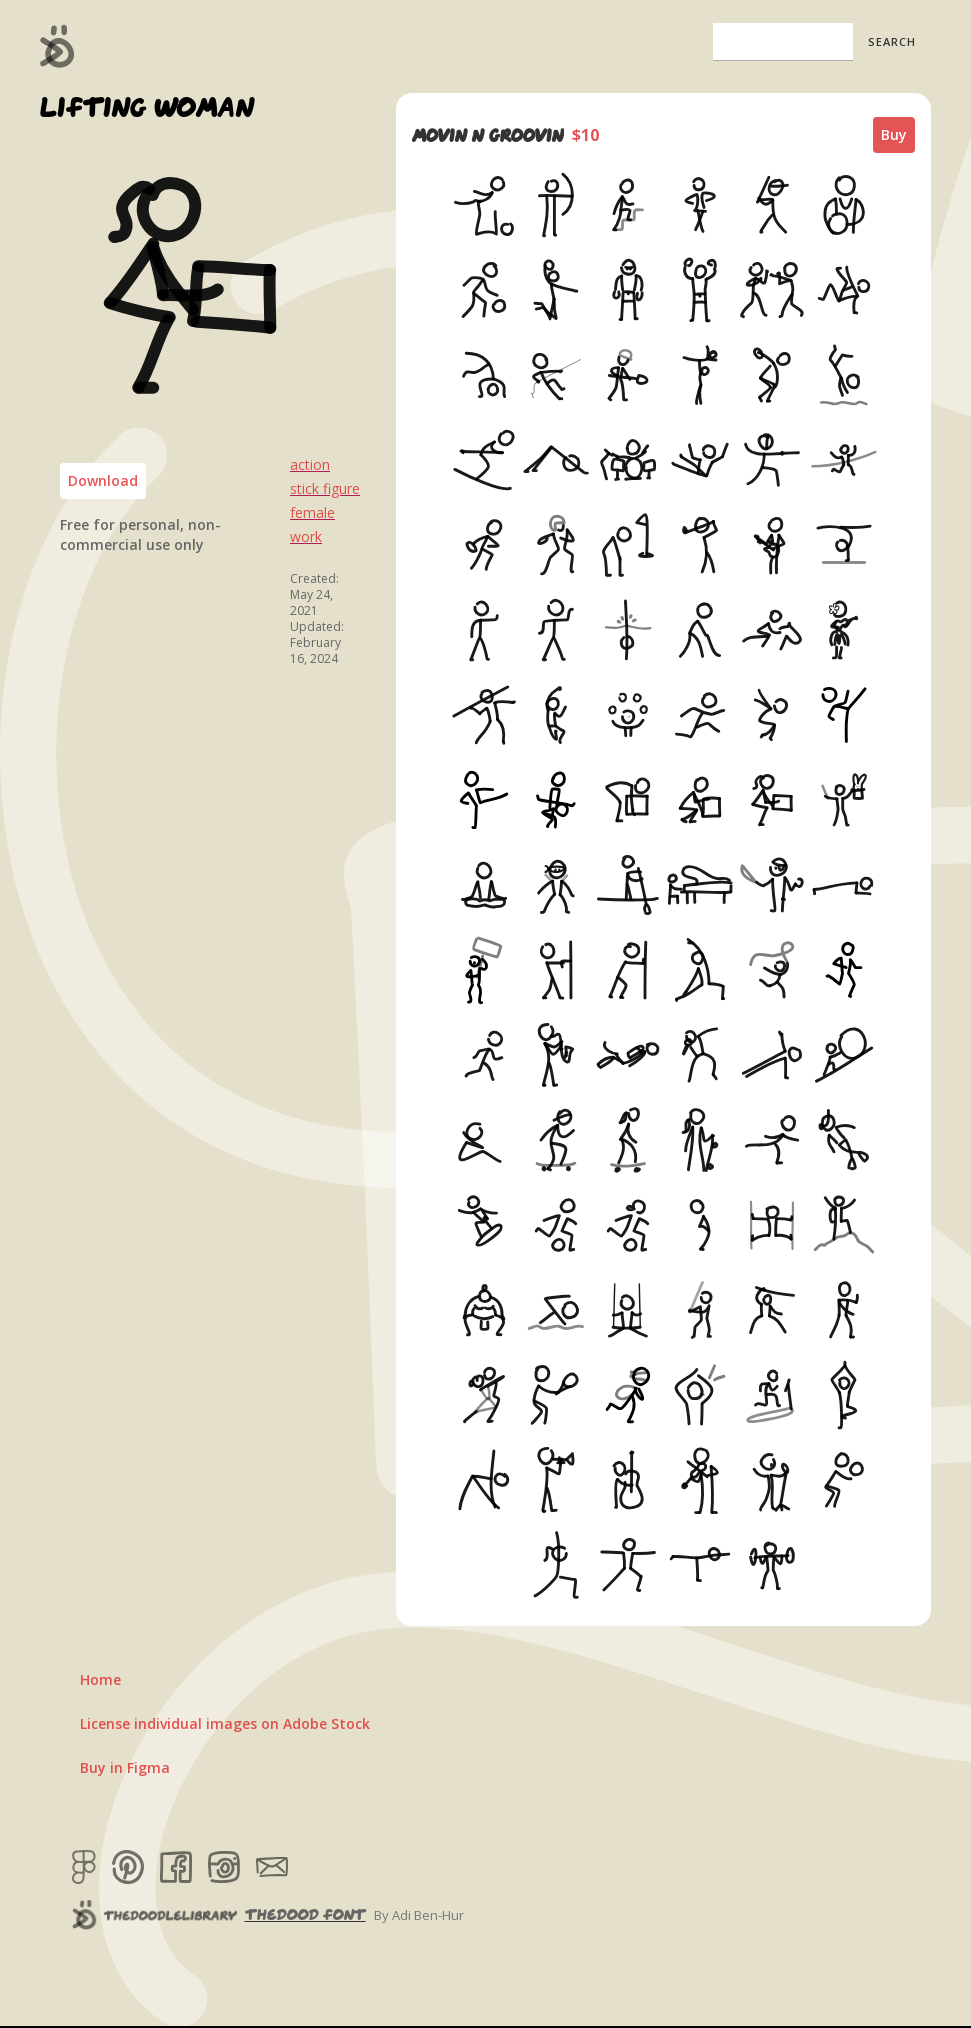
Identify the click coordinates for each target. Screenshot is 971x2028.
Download (103, 480)
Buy (894, 134)
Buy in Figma (125, 1767)
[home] (57, 46)
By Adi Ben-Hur (419, 1915)
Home (100, 1679)
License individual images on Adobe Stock (225, 1723)
